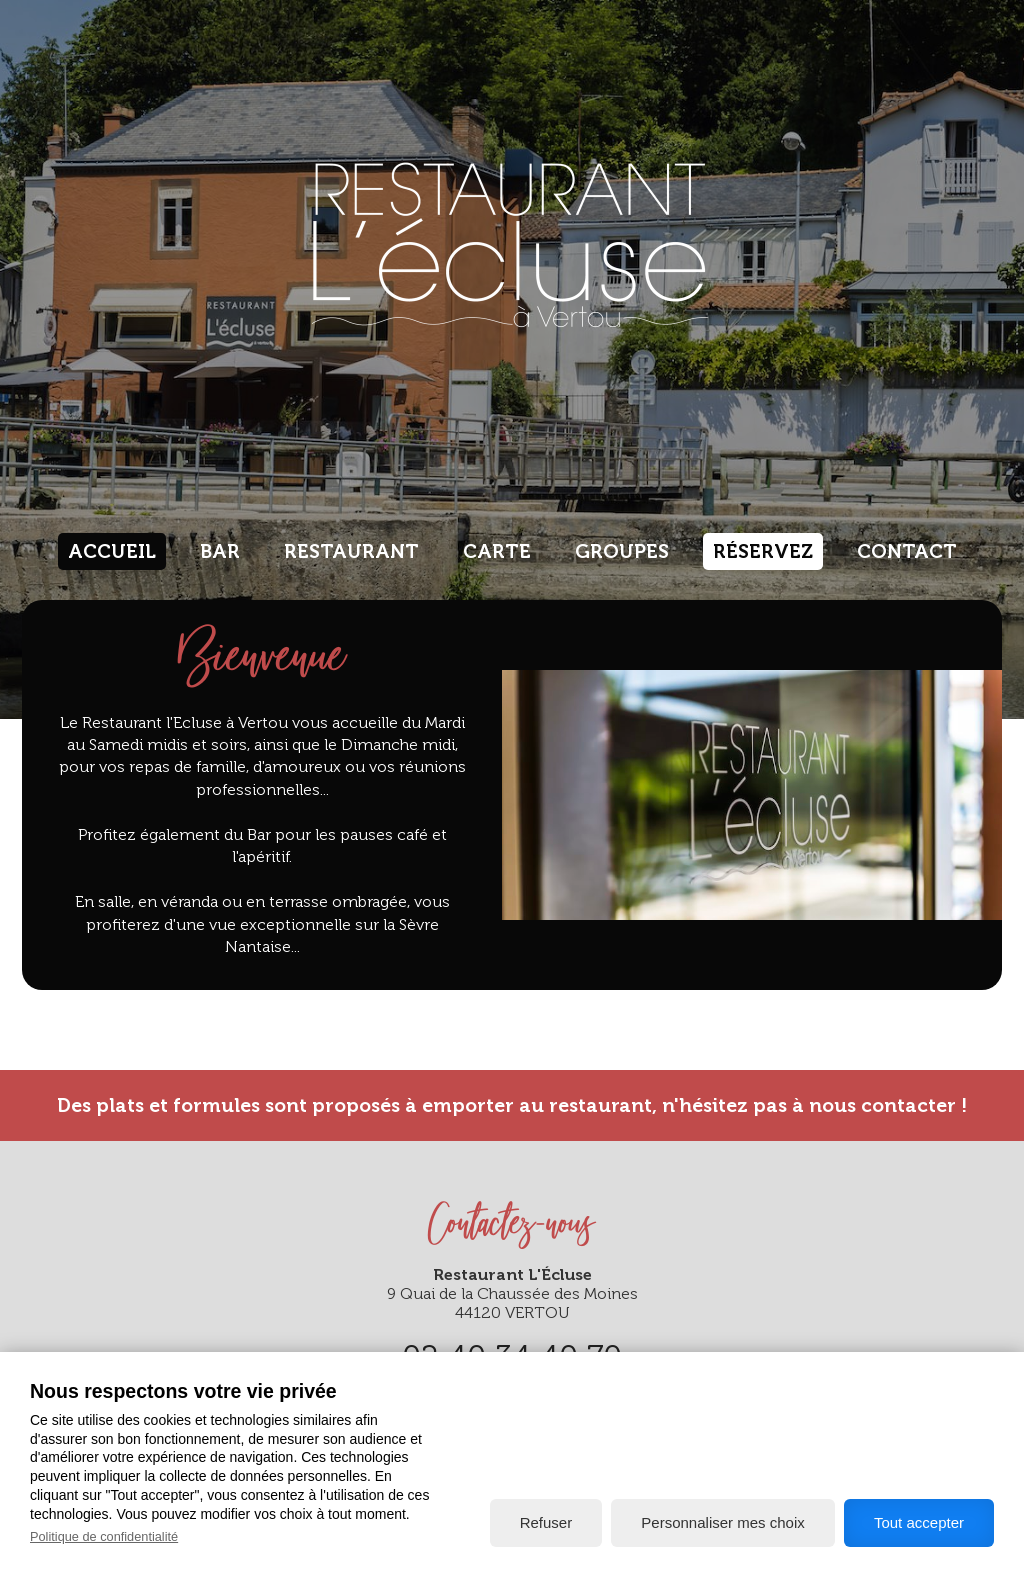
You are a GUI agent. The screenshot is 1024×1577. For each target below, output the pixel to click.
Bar (220, 551)
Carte (497, 551)
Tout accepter (919, 1522)
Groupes (622, 551)
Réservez (763, 551)
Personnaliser (722, 1522)
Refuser (546, 1522)
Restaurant (351, 551)
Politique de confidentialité (104, 1536)
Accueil (112, 551)
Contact (907, 551)
